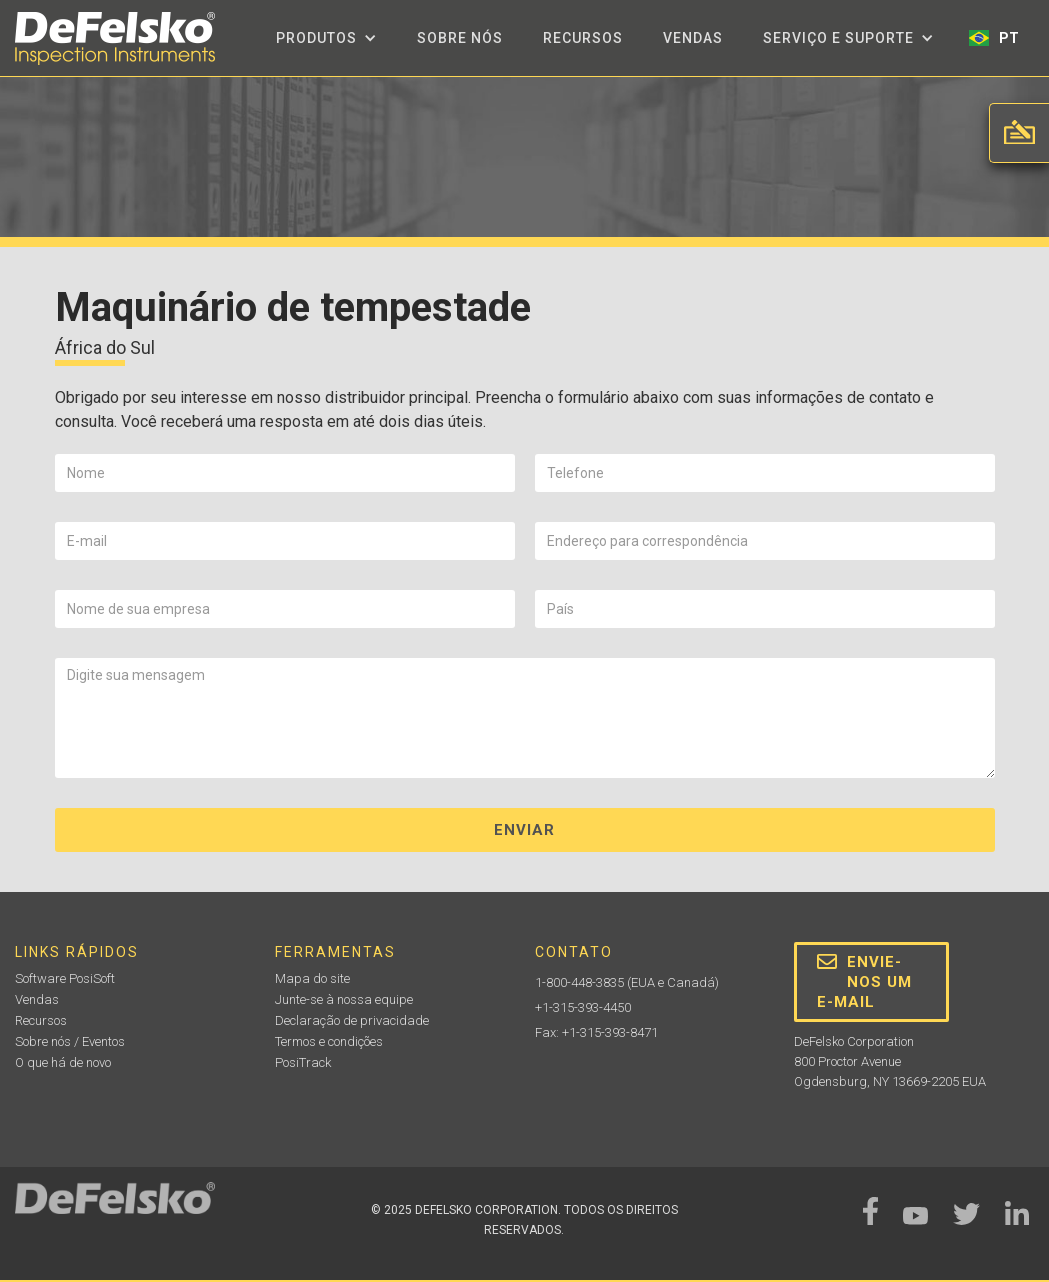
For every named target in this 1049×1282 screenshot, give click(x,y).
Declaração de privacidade (352, 1020)
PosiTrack (303, 1062)
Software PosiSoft (65, 978)
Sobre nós (460, 38)
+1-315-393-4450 (583, 1007)
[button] (326, 38)
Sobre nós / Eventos (70, 1041)
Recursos (583, 38)
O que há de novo (63, 1062)
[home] (115, 38)
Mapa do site (312, 978)
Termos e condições (329, 1041)
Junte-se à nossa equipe (344, 999)
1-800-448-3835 (579, 982)
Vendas (693, 38)
